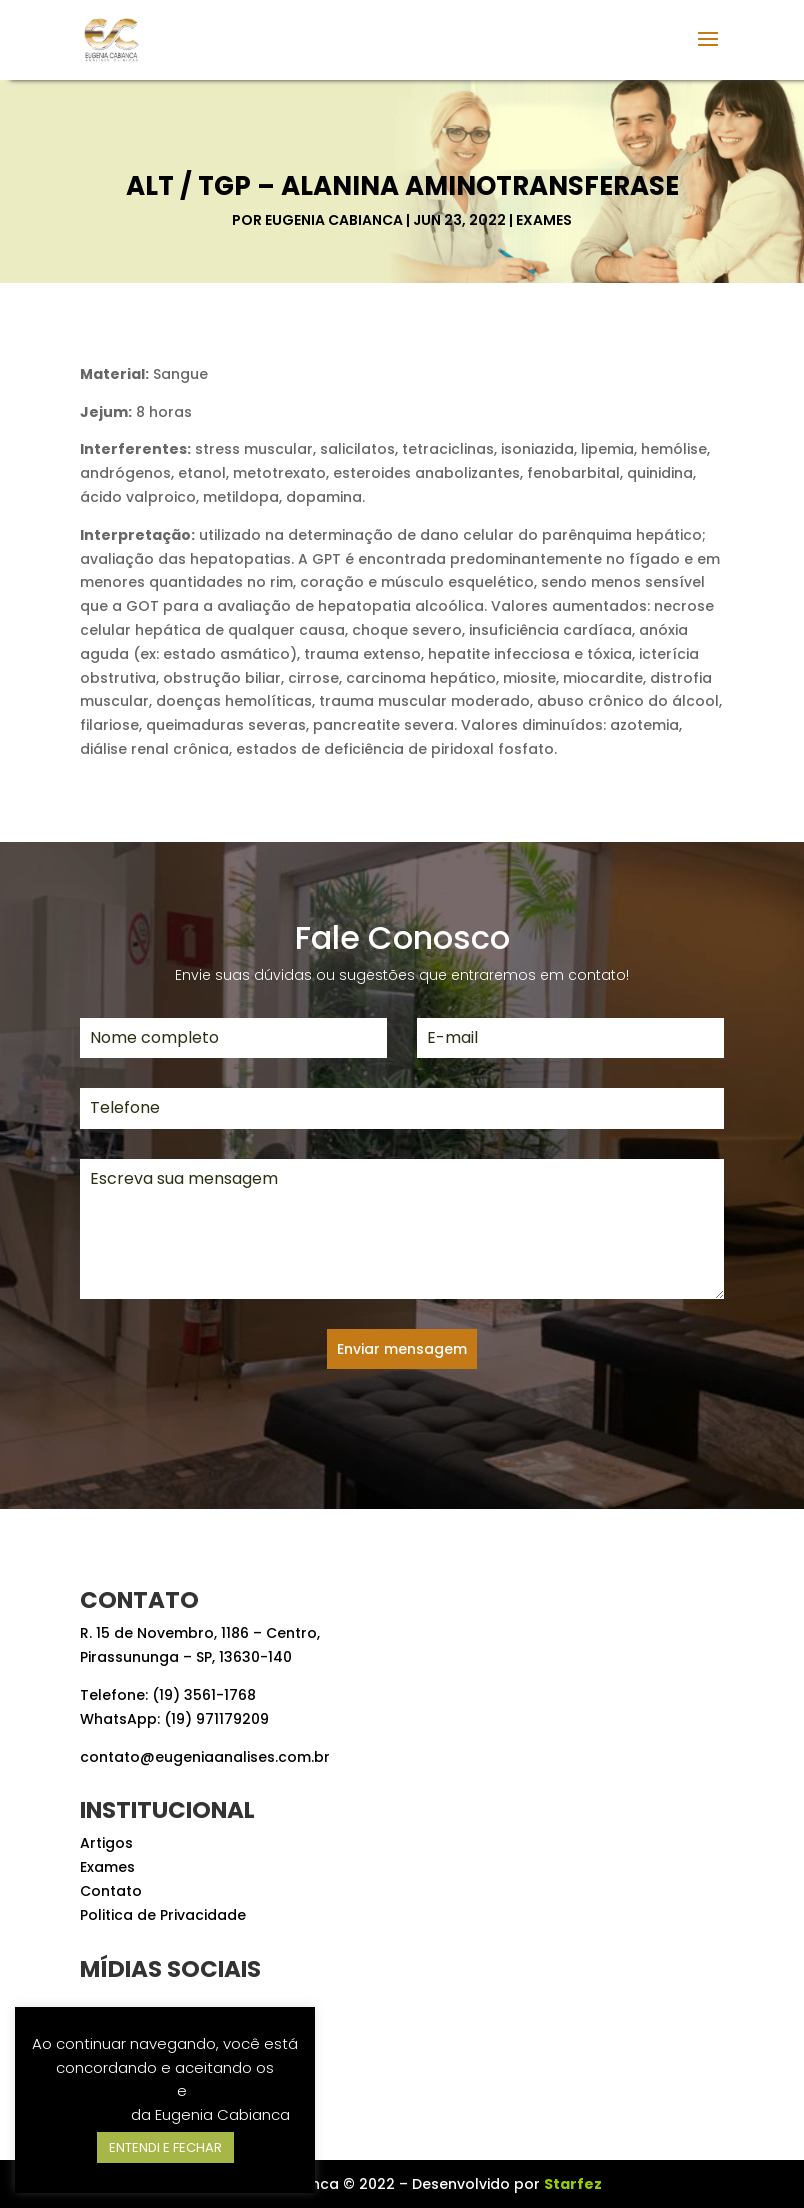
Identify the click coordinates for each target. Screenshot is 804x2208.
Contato (111, 1891)
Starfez (573, 2184)
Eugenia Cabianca (334, 220)
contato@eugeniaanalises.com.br (205, 1757)
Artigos (106, 1843)
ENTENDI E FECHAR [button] (165, 2147)
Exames (544, 220)
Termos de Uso (117, 2090)
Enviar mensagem (402, 1349)
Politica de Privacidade (163, 1915)
